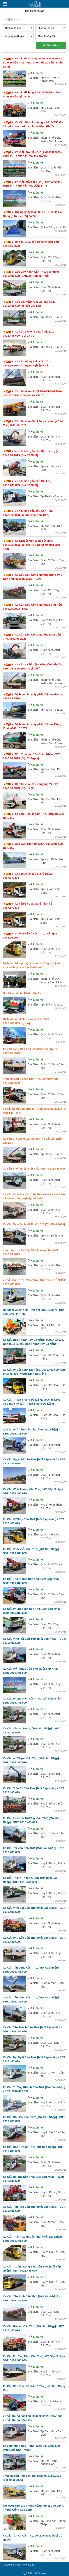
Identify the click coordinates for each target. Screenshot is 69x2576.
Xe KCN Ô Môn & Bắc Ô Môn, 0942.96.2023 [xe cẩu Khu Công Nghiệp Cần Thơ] (31, 544)
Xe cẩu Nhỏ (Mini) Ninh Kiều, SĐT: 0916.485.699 (34, 1168)
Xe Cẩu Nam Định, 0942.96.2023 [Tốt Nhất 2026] (34, 1224)
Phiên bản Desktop (37, 2573)
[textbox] (34, 19)
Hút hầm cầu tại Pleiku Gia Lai (22, 993)
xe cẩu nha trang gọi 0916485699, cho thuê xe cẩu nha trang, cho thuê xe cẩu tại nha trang (33, 62)
